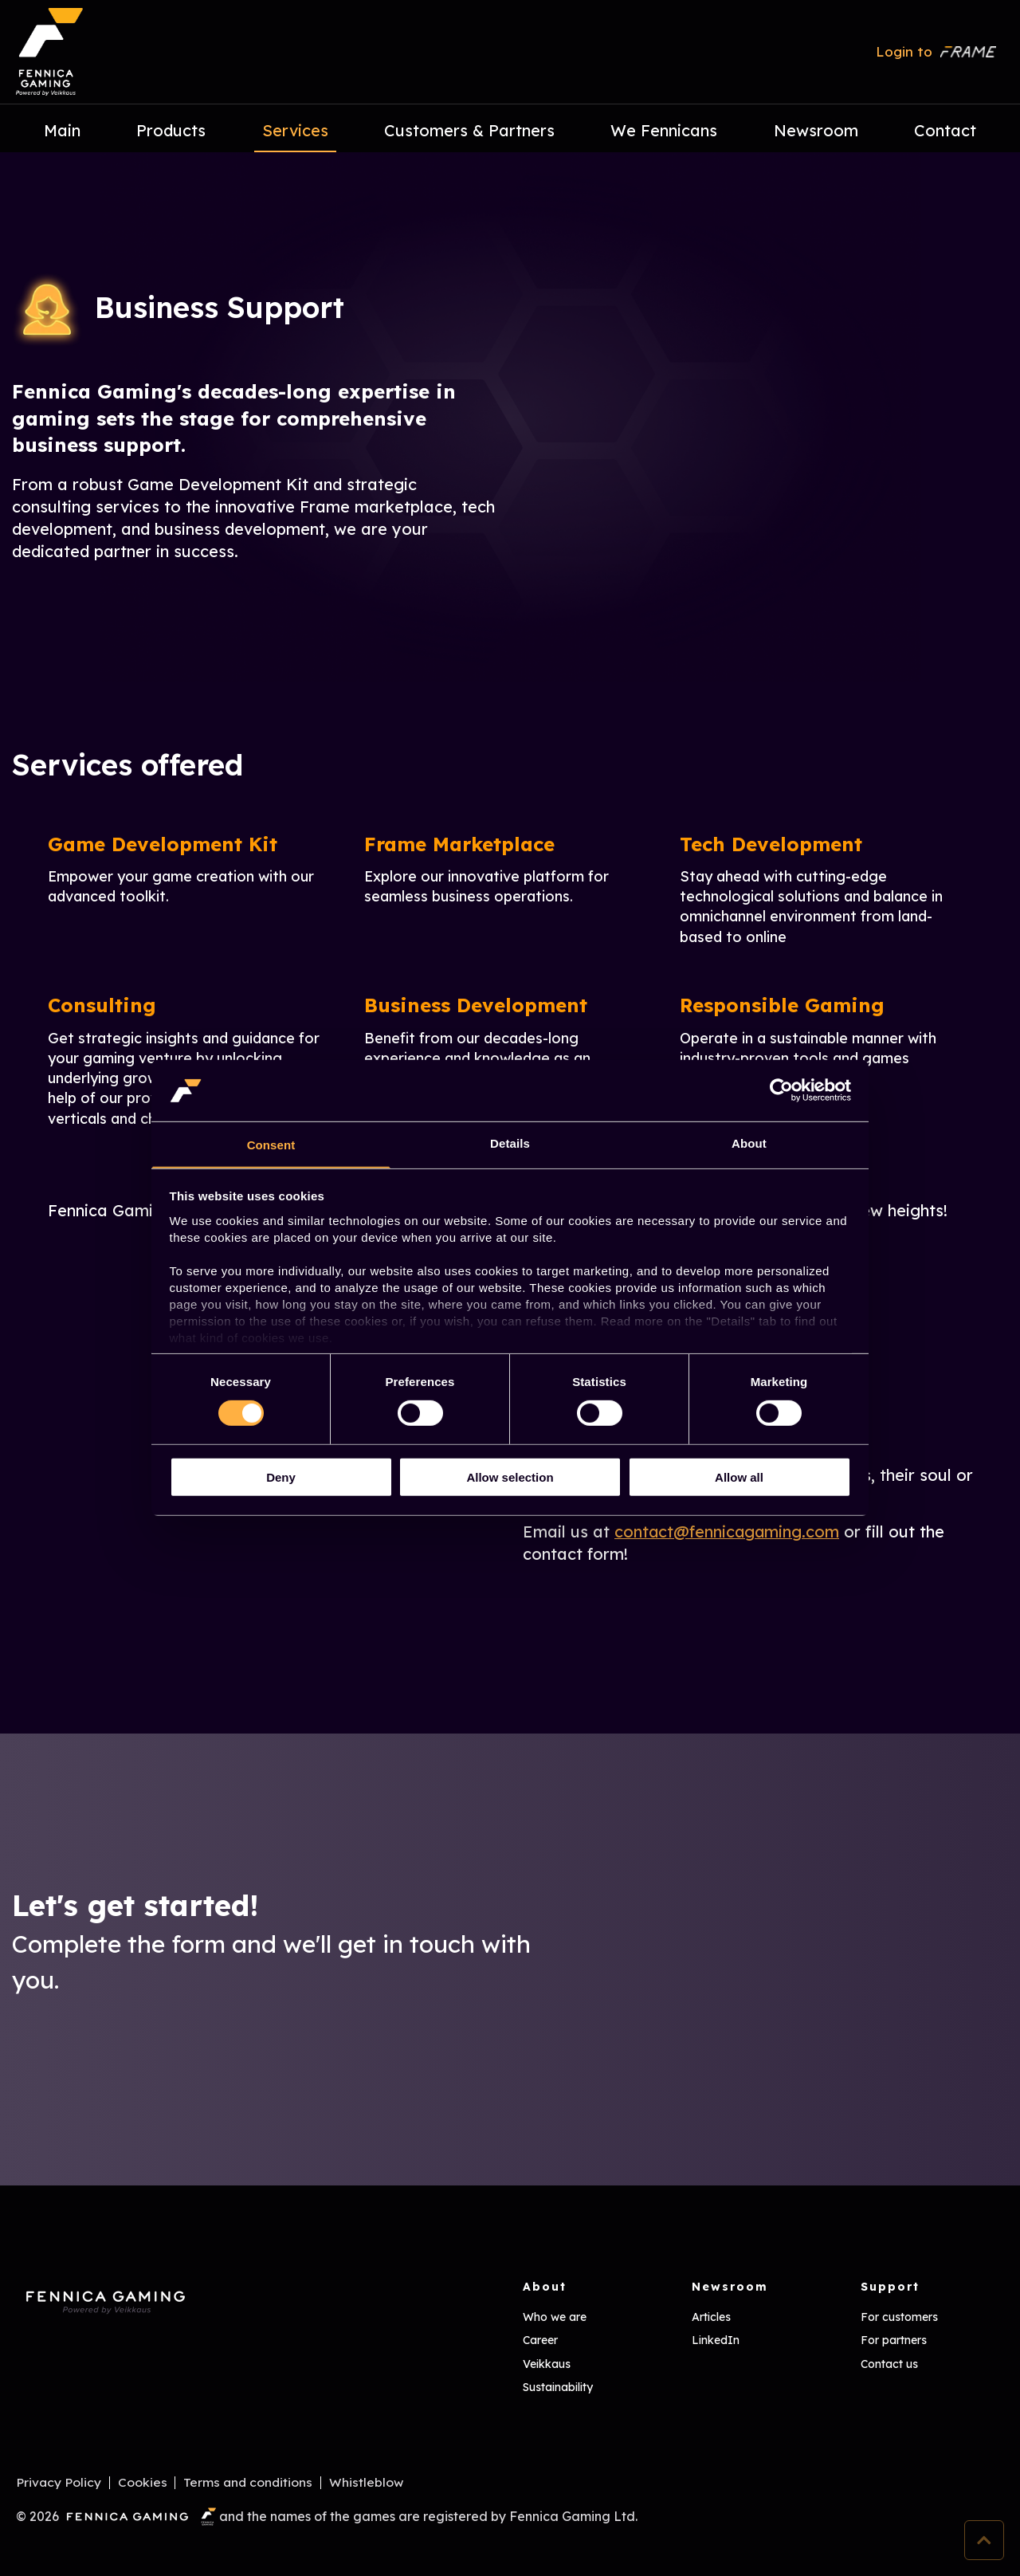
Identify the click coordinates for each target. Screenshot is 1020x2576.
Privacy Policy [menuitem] (59, 2482)
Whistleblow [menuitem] (368, 2482)
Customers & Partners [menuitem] (469, 130)
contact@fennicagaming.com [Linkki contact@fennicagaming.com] (728, 1531)
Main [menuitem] (62, 130)
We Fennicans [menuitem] (663, 130)
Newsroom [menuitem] (816, 130)
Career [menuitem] (540, 2340)
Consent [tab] (271, 1145)
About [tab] (749, 1142)
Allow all (739, 1477)
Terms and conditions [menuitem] (249, 2482)
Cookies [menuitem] (143, 2482)
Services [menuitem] (295, 130)
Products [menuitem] (171, 130)
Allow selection (509, 1477)
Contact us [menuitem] (889, 2364)
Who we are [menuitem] (554, 2317)
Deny (281, 1477)
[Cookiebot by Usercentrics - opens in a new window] (781, 1089)
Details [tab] (510, 1142)
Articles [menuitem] (711, 2317)
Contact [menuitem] (945, 130)
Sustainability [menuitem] (558, 2387)
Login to (936, 51)
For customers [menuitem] (899, 2317)
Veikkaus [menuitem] (547, 2364)
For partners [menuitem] (894, 2340)
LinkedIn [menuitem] (716, 2340)
